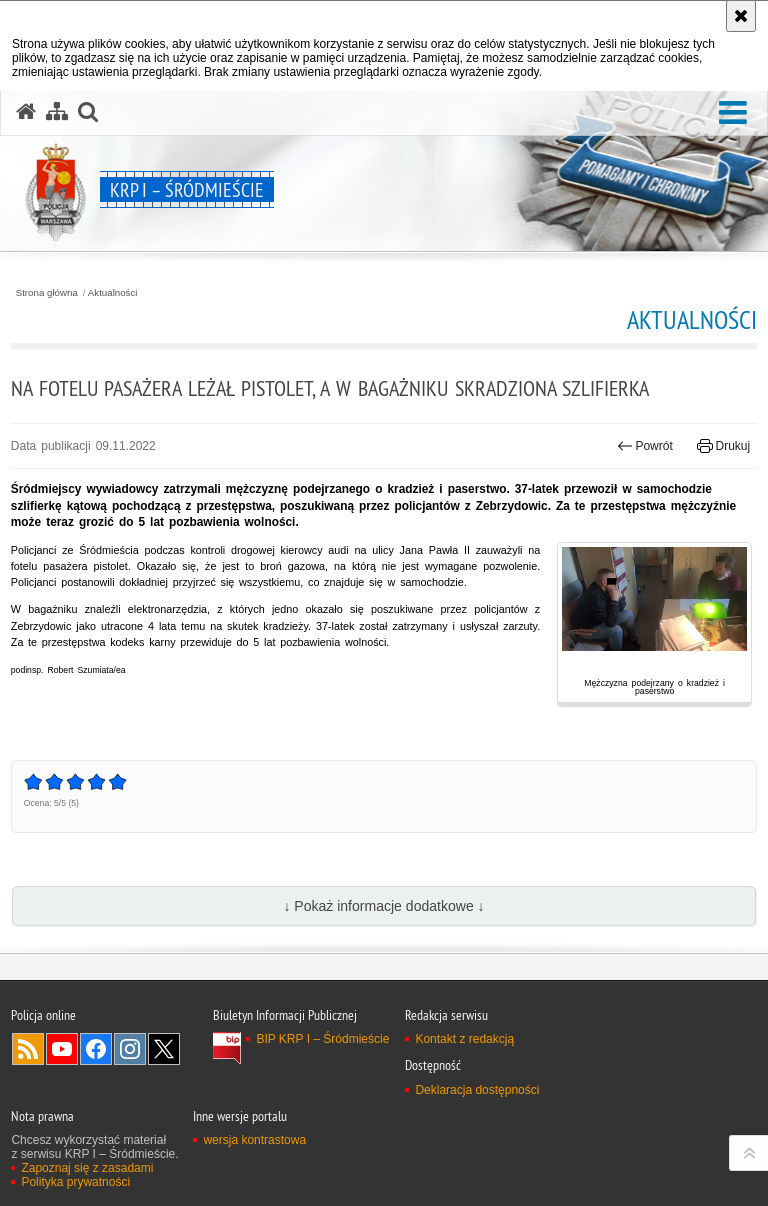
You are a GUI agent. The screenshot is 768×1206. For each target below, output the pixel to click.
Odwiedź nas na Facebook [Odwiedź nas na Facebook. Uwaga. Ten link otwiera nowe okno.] (96, 1049)
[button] (733, 113)
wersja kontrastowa (254, 1140)
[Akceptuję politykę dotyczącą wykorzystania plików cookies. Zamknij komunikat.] (741, 16)
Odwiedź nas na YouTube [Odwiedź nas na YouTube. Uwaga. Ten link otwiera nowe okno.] (62, 1049)
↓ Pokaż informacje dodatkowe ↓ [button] (383, 906)
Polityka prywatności (75, 1182)
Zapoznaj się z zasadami (87, 1168)
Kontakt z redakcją (464, 1039)
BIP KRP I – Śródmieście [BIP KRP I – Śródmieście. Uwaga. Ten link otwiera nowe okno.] (322, 1039)
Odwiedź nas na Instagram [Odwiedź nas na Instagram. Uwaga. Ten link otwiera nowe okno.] (130, 1049)
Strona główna (47, 293)
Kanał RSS (28, 1049)
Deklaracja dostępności (477, 1090)
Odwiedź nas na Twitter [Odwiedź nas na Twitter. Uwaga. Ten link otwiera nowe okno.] (164, 1049)
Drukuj (723, 446)
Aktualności (113, 293)
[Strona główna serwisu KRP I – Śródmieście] (26, 112)
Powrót (645, 446)
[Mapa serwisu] (57, 112)
